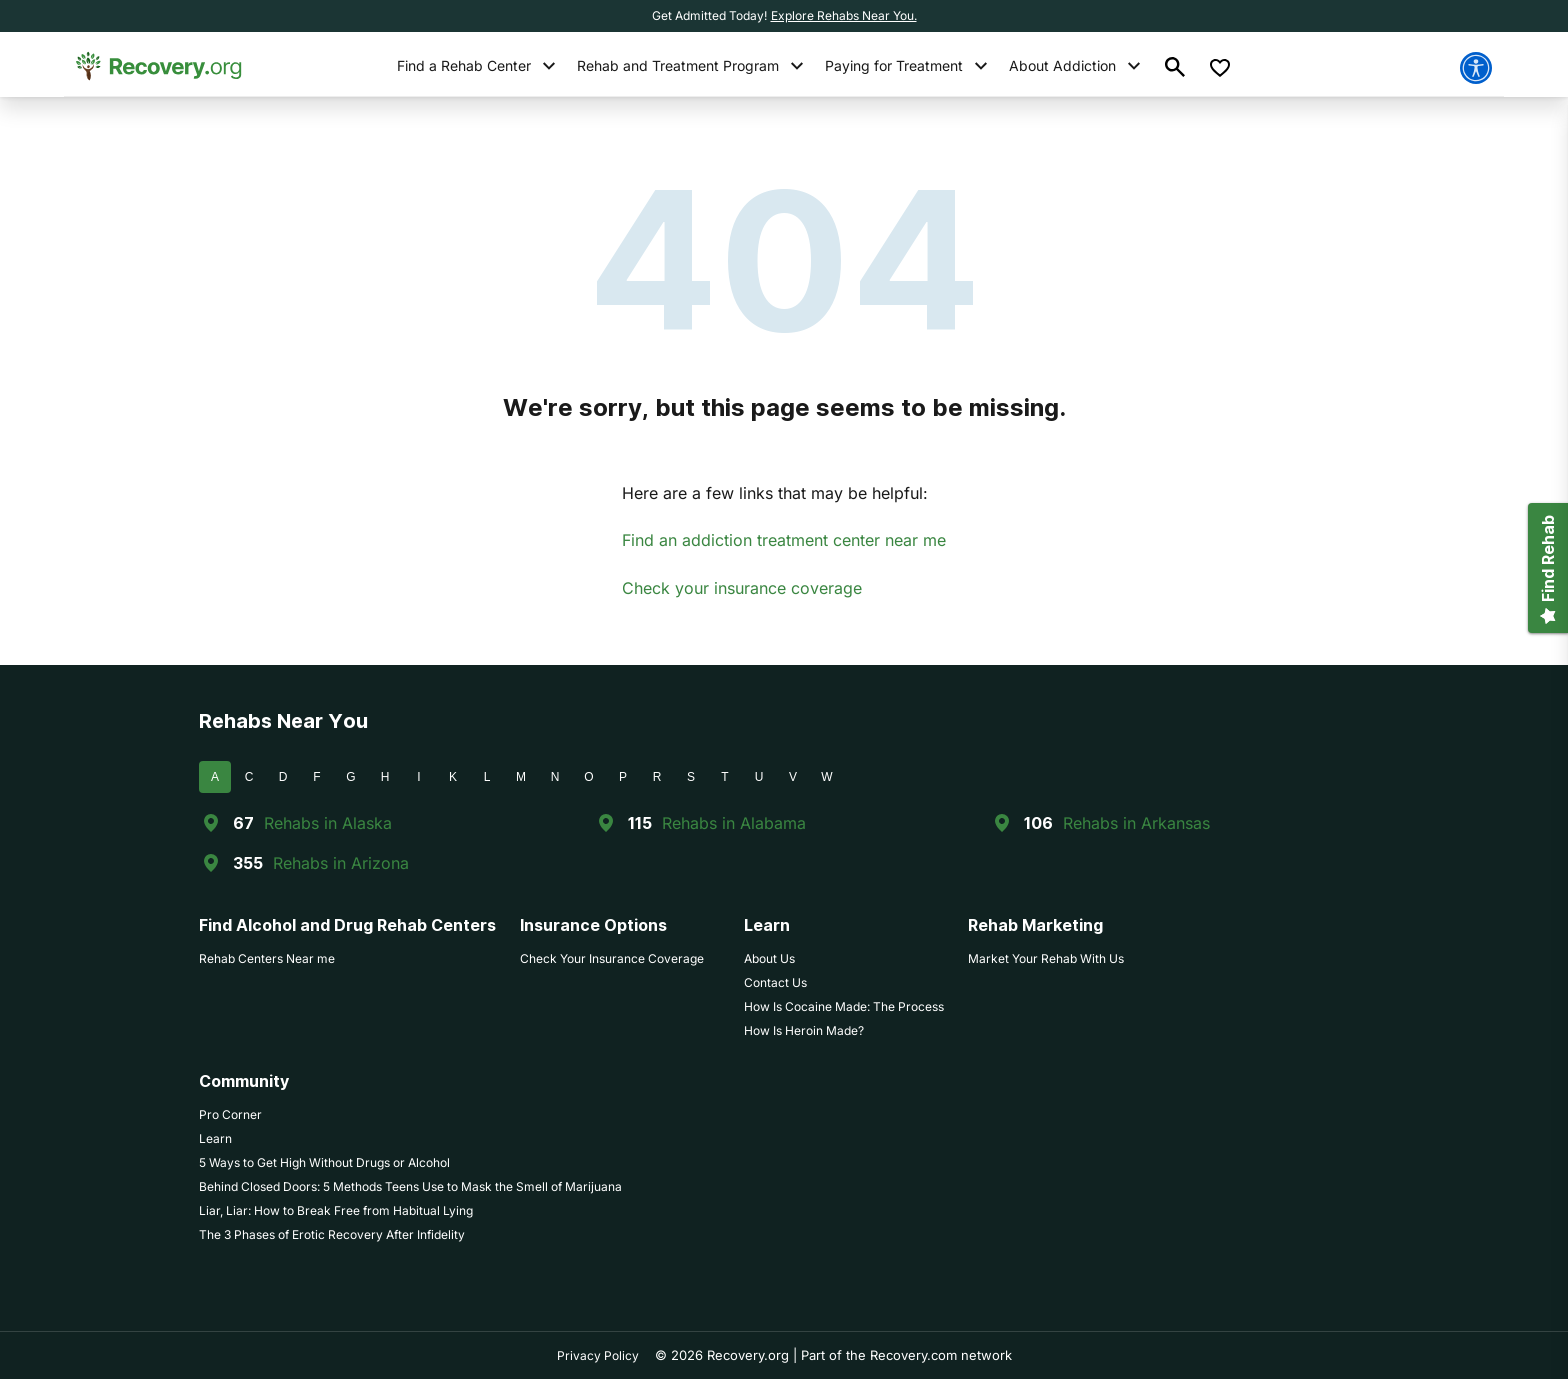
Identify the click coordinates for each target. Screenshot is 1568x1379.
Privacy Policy (598, 1355)
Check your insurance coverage (742, 588)
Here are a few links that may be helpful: (775, 493)
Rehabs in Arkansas (1136, 823)
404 (784, 260)
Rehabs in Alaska (328, 823)
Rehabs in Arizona (341, 863)
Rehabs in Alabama (734, 823)
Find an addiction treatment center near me (784, 540)
